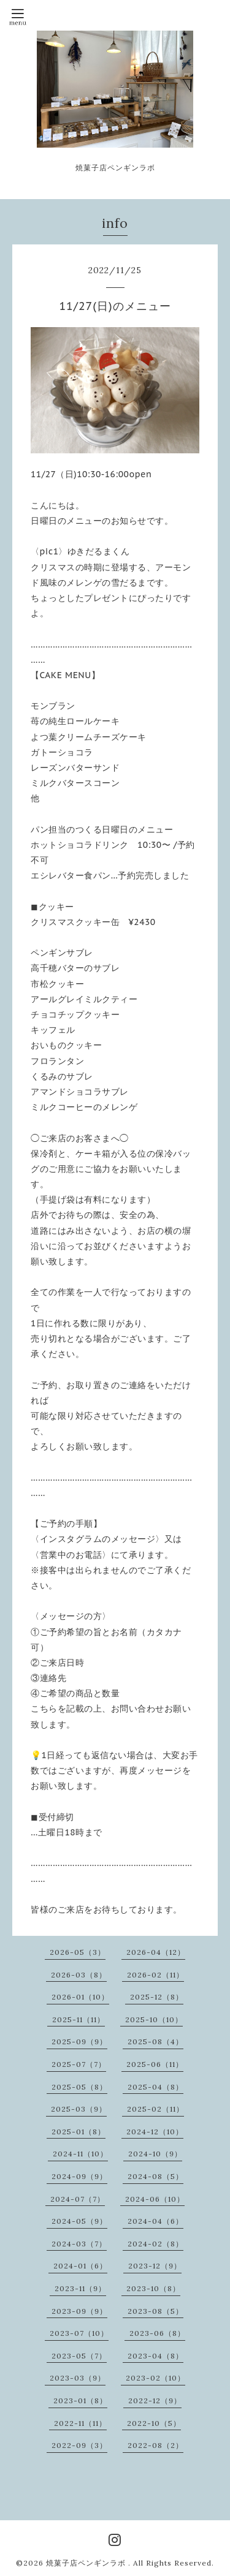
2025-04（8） (155, 2086)
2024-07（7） (77, 2199)
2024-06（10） (155, 2199)
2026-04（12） (155, 1952)
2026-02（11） (155, 1974)
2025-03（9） (79, 2108)
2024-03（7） (79, 2243)
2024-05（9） (79, 2221)
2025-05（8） (79, 2086)
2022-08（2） (155, 2445)
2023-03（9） (77, 2377)
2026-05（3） (77, 1952)
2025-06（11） (154, 2064)
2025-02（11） (155, 2108)
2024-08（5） (155, 2176)
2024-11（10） (80, 2153)
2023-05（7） (79, 2355)
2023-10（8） (153, 2288)
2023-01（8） (80, 2400)
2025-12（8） (156, 1996)
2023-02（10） (155, 2377)
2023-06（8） (157, 2333)
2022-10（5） (154, 2423)
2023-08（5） (155, 2311)
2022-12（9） (155, 2400)
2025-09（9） (79, 2041)
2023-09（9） (79, 2311)
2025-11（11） (78, 2019)
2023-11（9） (80, 2288)
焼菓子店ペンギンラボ (87, 2562)
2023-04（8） (155, 2355)
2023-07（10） (79, 2333)
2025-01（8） (78, 2131)
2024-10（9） (155, 2153)
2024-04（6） (155, 2221)
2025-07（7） (79, 2064)
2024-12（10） (154, 2131)
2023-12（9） (155, 2265)
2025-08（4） (155, 2041)
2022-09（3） (79, 2445)
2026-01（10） (80, 1996)
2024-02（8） (155, 2243)
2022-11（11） (80, 2423)
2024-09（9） (79, 2176)
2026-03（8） (79, 1974)
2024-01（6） (80, 2265)
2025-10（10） (154, 2019)
